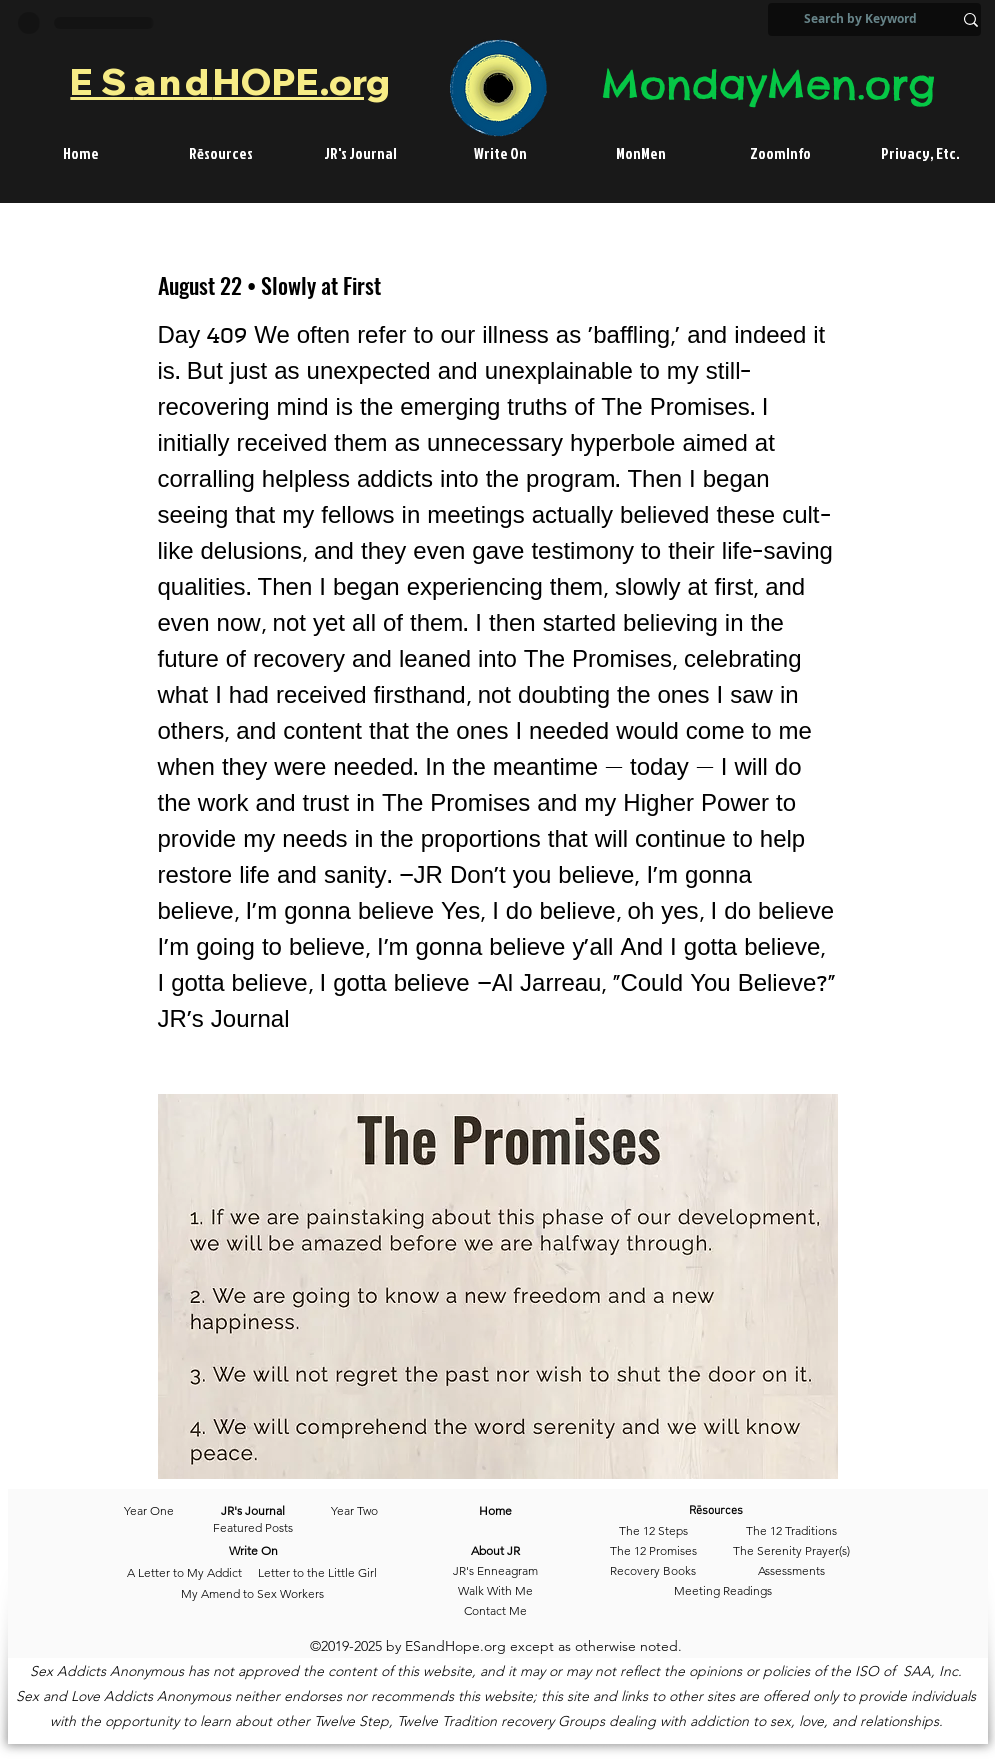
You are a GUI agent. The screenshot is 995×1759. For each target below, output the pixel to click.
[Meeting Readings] (723, 1591)
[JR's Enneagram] (495, 1571)
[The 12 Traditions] (791, 1531)
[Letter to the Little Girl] (317, 1573)
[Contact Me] (495, 1611)
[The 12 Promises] (653, 1551)
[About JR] (495, 1551)
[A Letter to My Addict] (184, 1573)
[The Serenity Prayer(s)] (791, 1551)
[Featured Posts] (253, 1528)
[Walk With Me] (495, 1591)
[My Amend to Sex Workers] (253, 1594)
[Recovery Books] (653, 1571)
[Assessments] (791, 1571)
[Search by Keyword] (860, 19)
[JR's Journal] (253, 1511)
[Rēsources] (745, 1511)
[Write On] (253, 1551)
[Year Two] (351, 1511)
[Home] (495, 1511)
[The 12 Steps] (653, 1531)
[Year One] (158, 1511)
